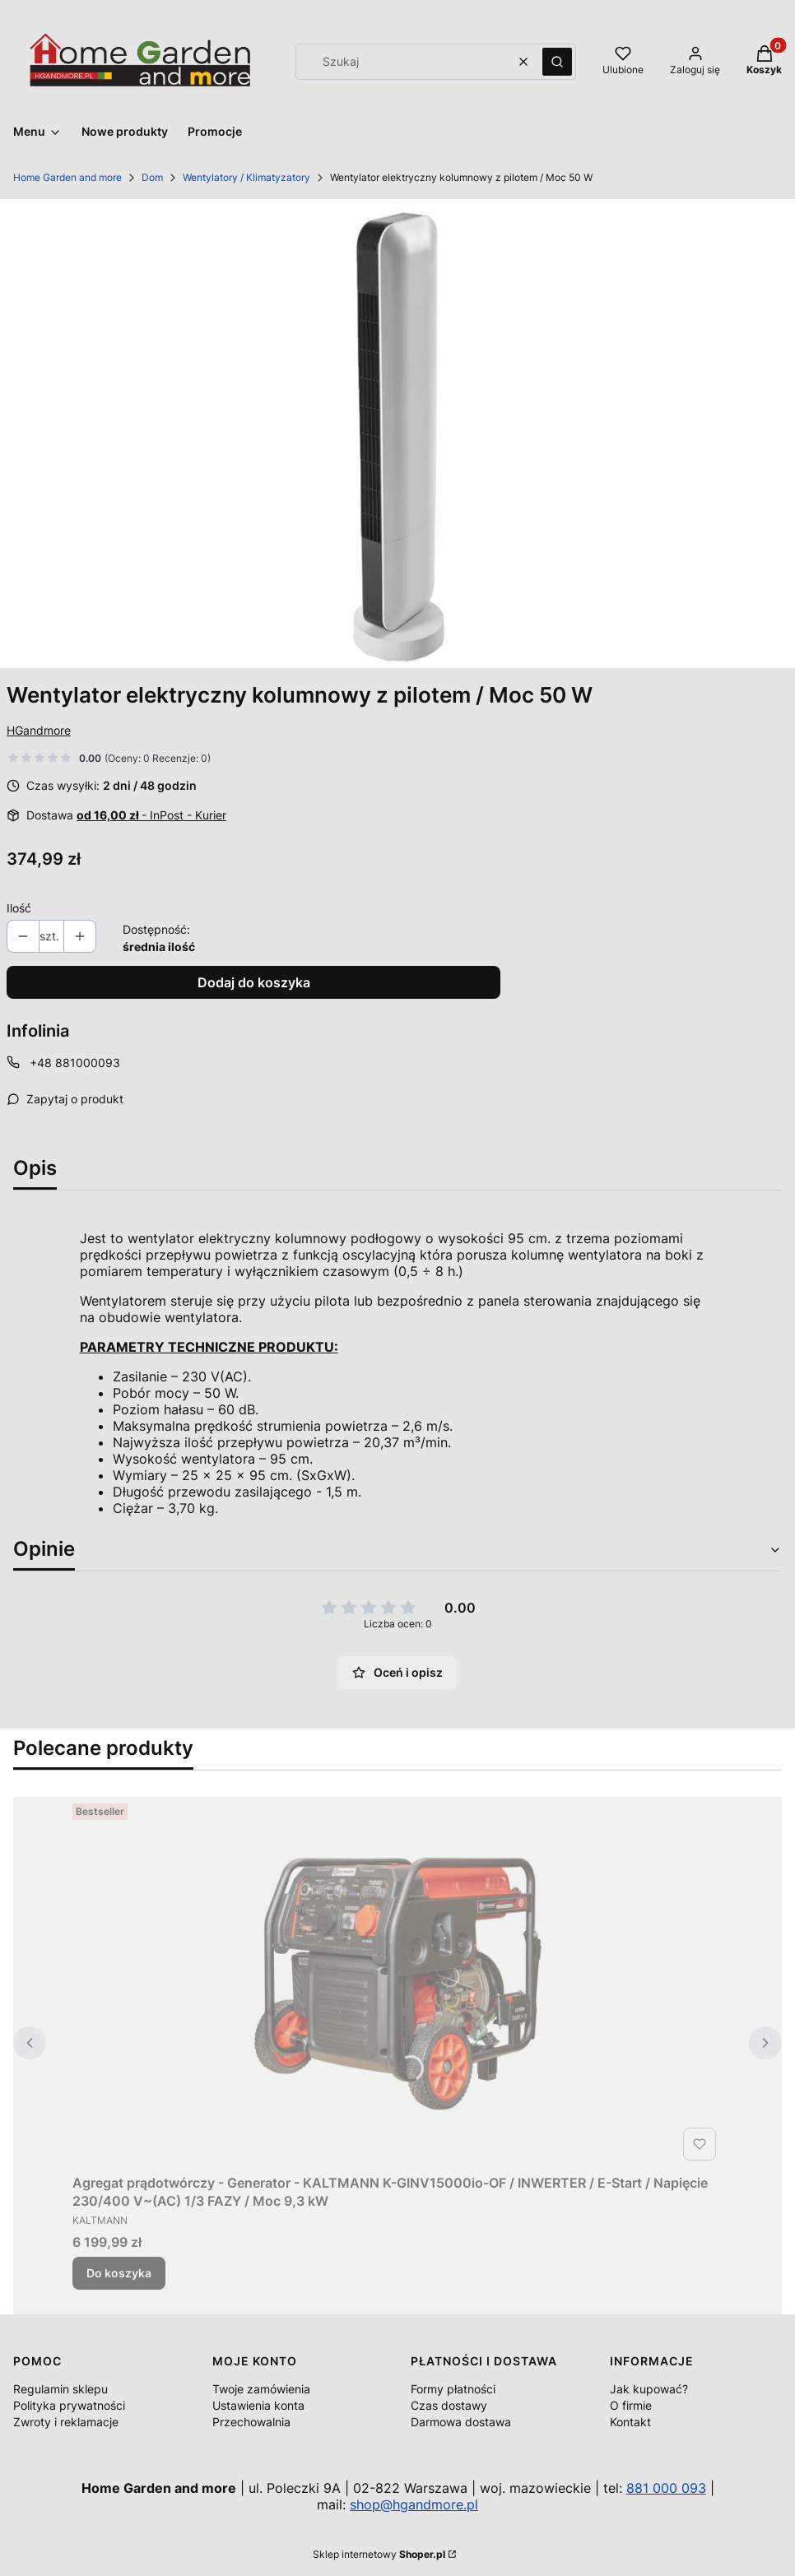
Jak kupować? (649, 2389)
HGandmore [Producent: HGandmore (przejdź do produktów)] (39, 730)
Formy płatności (453, 2389)
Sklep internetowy (379, 2554)
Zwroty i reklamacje (66, 2422)
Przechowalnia (251, 2422)
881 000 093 (666, 2488)
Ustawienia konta (258, 2405)
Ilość (19, 908)
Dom (152, 177)
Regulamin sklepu (60, 2389)
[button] (557, 62)
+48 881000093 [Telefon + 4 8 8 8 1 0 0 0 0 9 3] (75, 1063)
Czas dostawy (449, 2405)
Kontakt (630, 2422)
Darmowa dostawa (461, 2422)
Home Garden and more (67, 177)
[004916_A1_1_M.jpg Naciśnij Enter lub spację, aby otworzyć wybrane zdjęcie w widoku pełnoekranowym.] (397, 433)
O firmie (631, 2405)
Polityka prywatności (69, 2405)
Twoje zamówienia (261, 2389)
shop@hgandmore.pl (414, 2504)
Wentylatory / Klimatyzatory (246, 177)
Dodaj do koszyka (254, 982)
